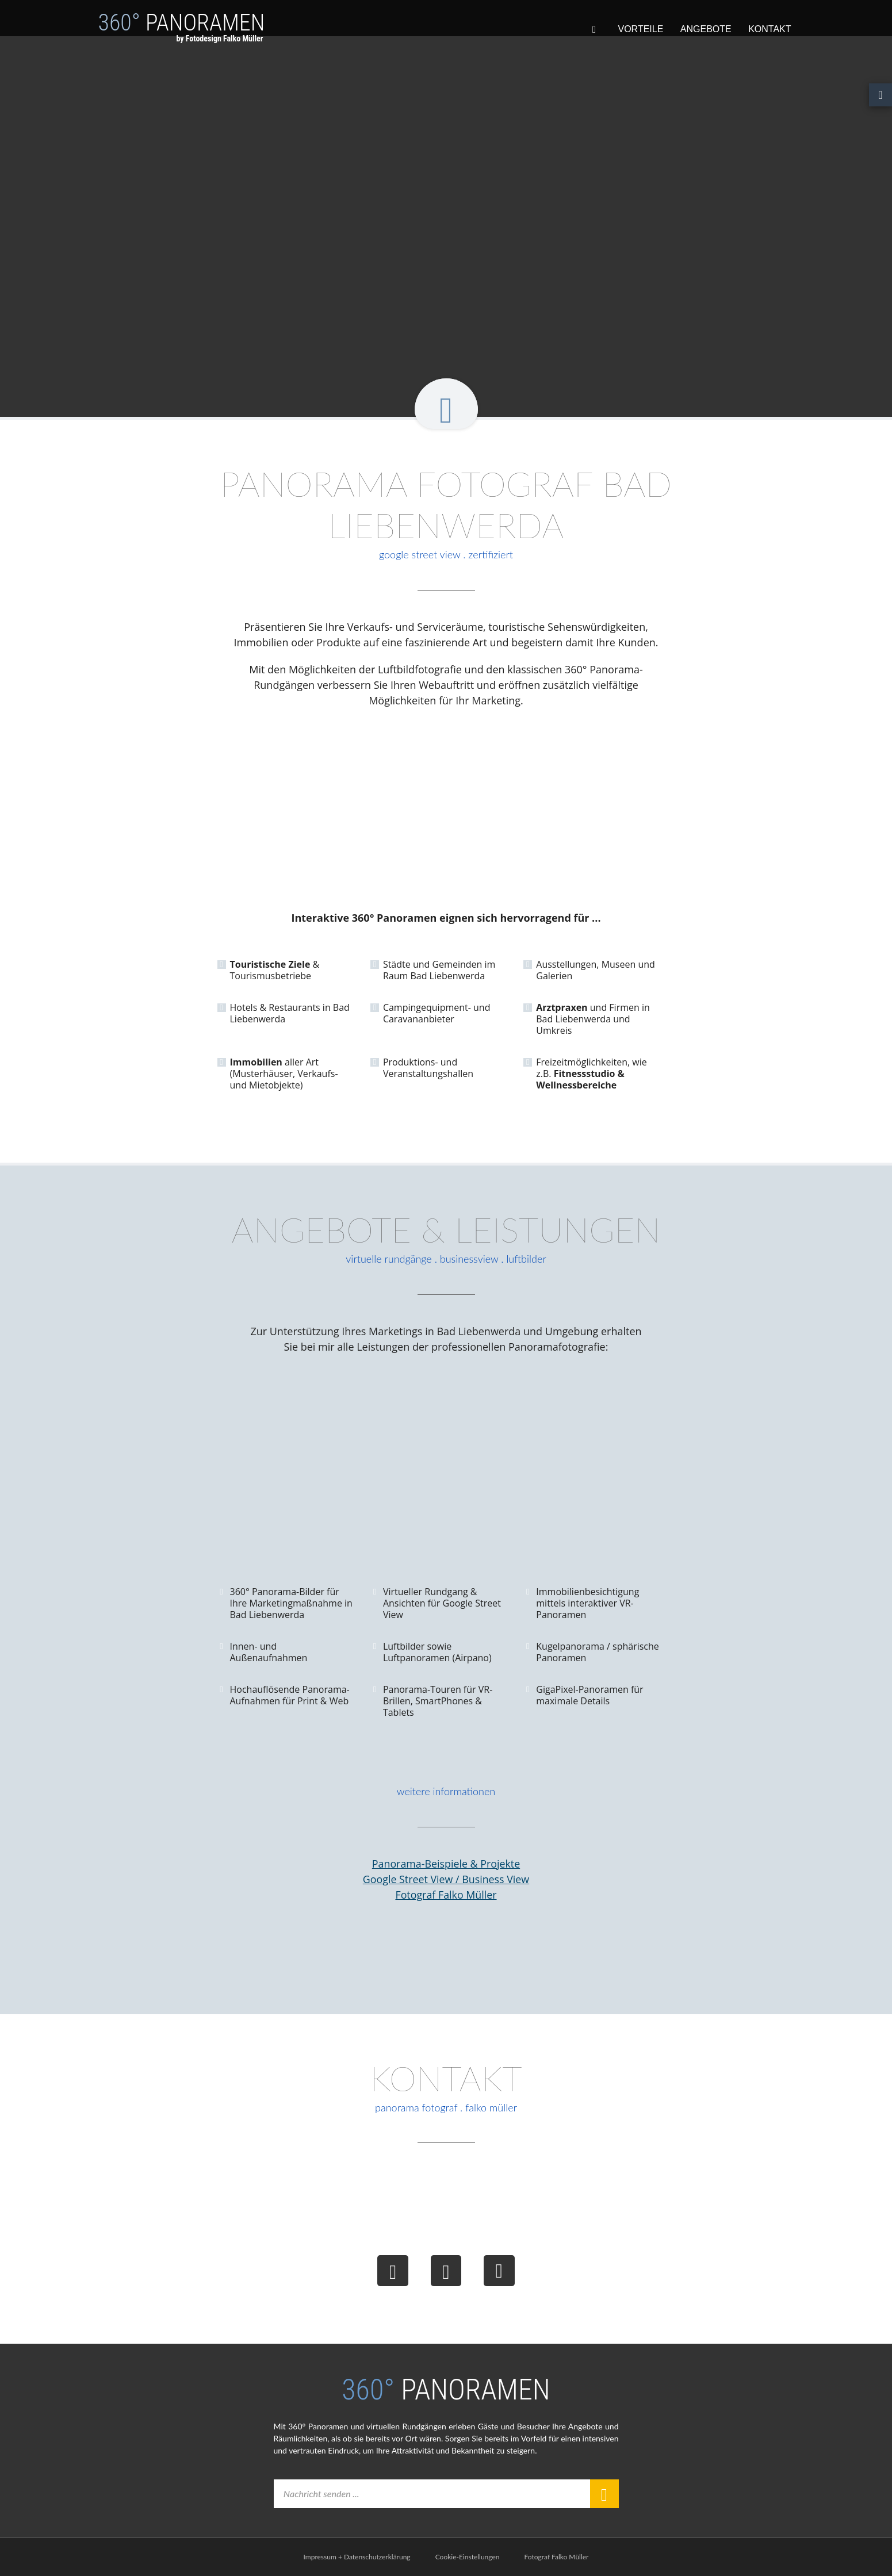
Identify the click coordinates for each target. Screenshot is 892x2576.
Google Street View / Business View (446, 1879)
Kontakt (769, 29)
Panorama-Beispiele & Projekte (446, 1863)
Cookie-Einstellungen (467, 2557)
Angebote (706, 29)
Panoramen (181, 33)
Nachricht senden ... (324, 2494)
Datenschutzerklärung (377, 2557)
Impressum (320, 2557)
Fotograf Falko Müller (446, 1895)
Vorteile (640, 29)
